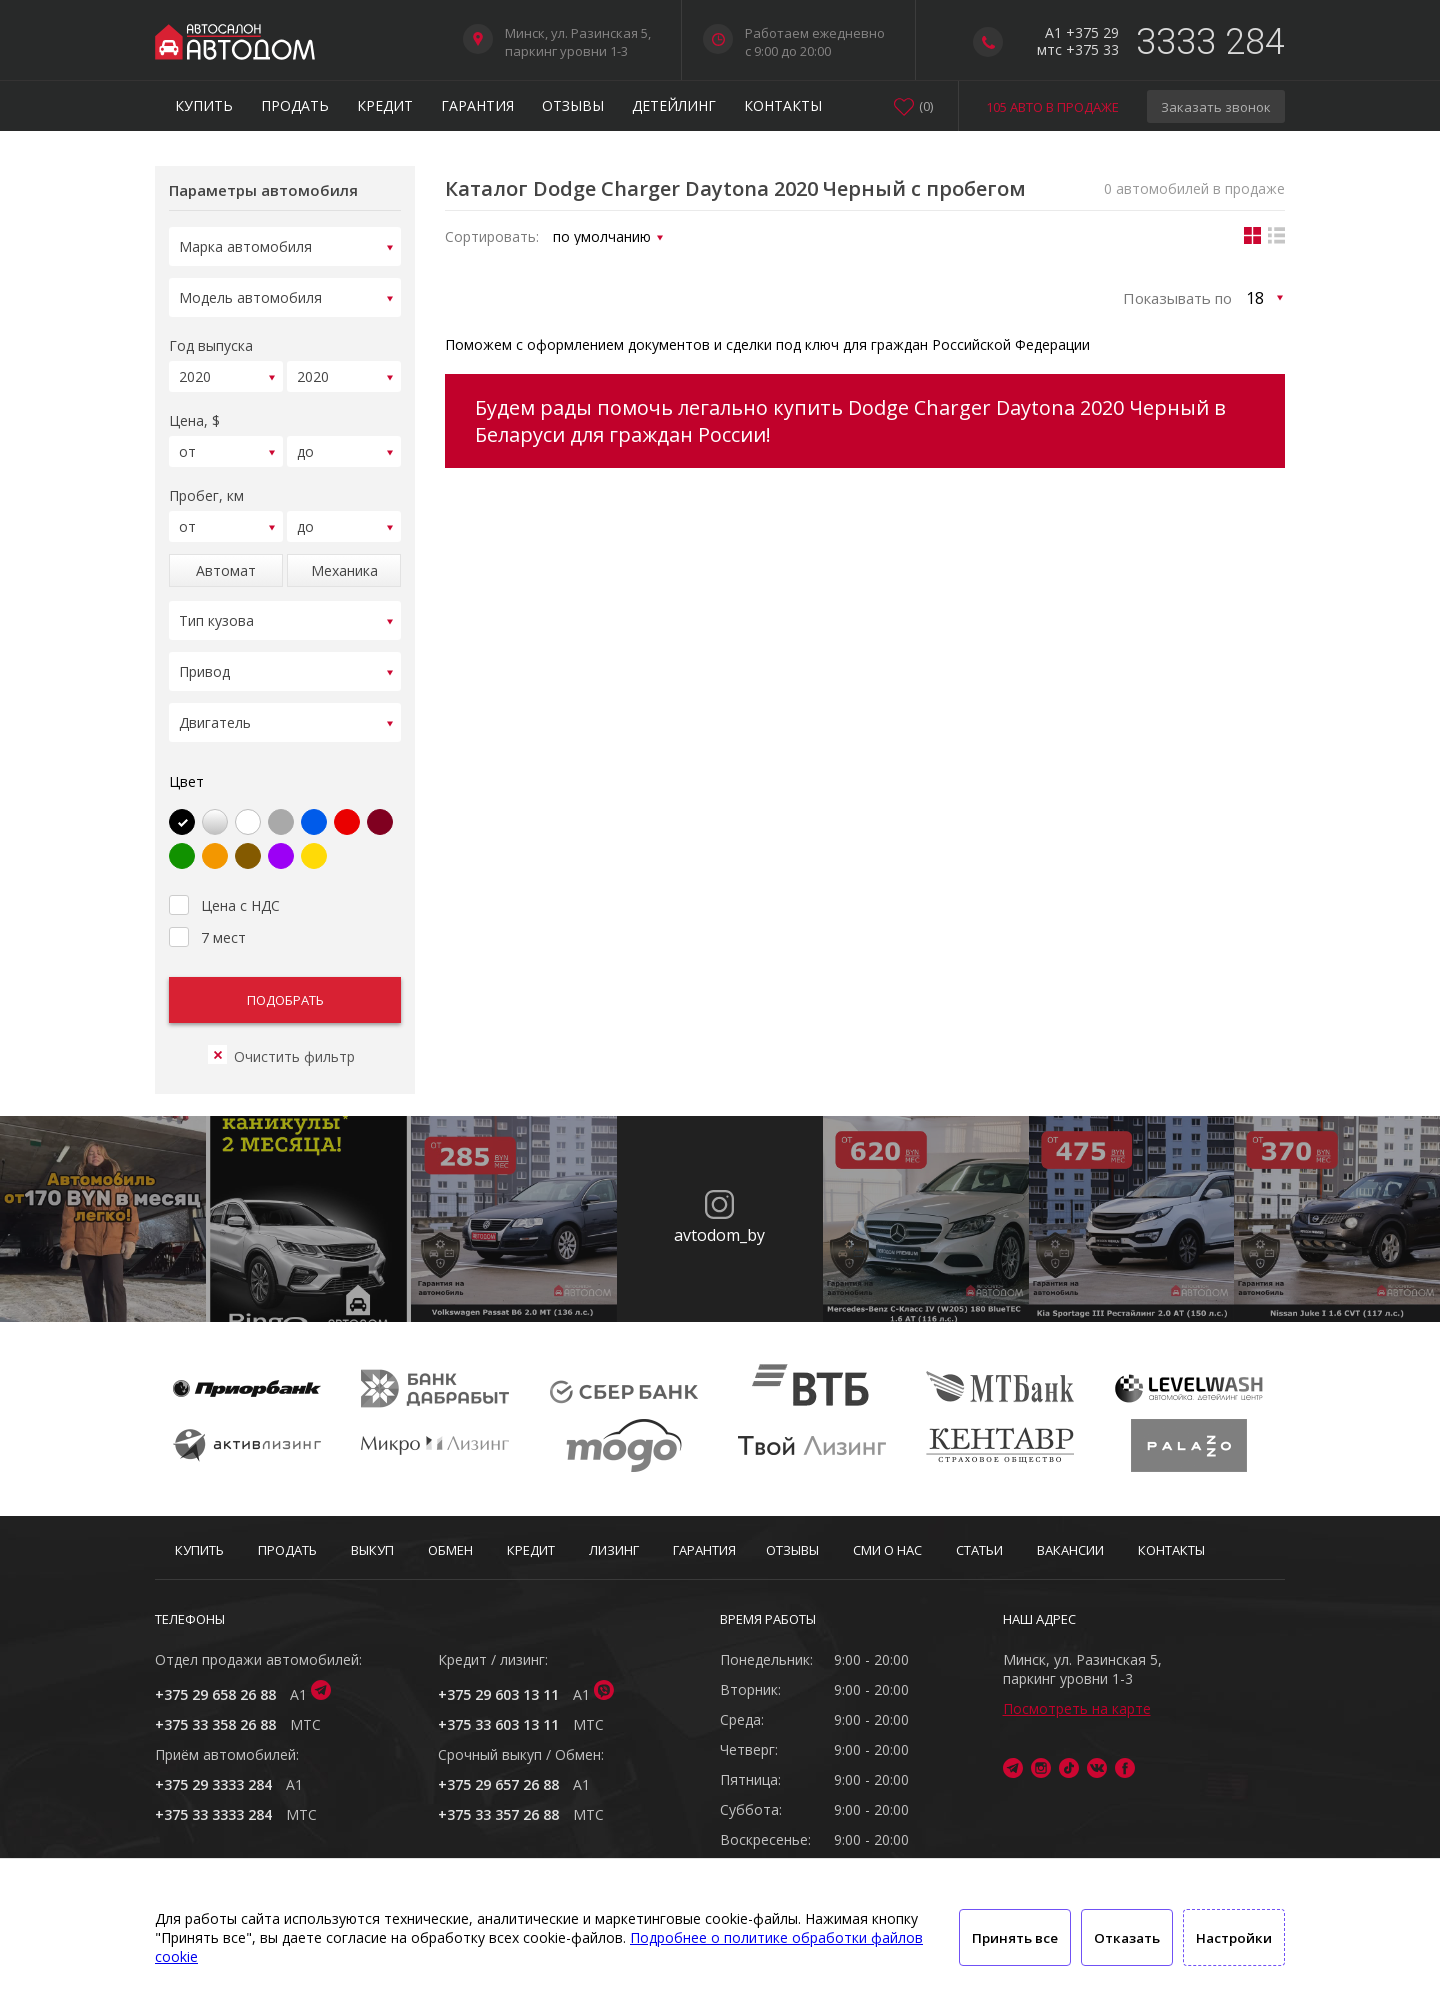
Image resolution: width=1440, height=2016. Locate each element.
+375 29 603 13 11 (498, 1694)
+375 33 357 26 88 (498, 1814)
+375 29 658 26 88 (215, 1694)
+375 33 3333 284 (213, 1814)
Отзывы (573, 105)
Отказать (1127, 1938)
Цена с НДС (224, 879)
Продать (295, 105)
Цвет (186, 757)
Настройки (1234, 1938)
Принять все (1015, 1938)
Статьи (979, 1550)
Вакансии (1070, 1550)
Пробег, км (206, 483)
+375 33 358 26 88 (215, 1724)
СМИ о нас (887, 1550)
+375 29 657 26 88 (498, 1784)
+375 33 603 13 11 (498, 1724)
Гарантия (477, 105)
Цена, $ (194, 411)
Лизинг (614, 1550)
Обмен (450, 1550)
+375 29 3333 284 (213, 1784)
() (926, 106)
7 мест (207, 911)
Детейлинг (674, 105)
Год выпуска (211, 339)
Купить (204, 105)
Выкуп (372, 1550)
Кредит (385, 105)
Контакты (783, 105)
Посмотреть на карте (1077, 1708)
